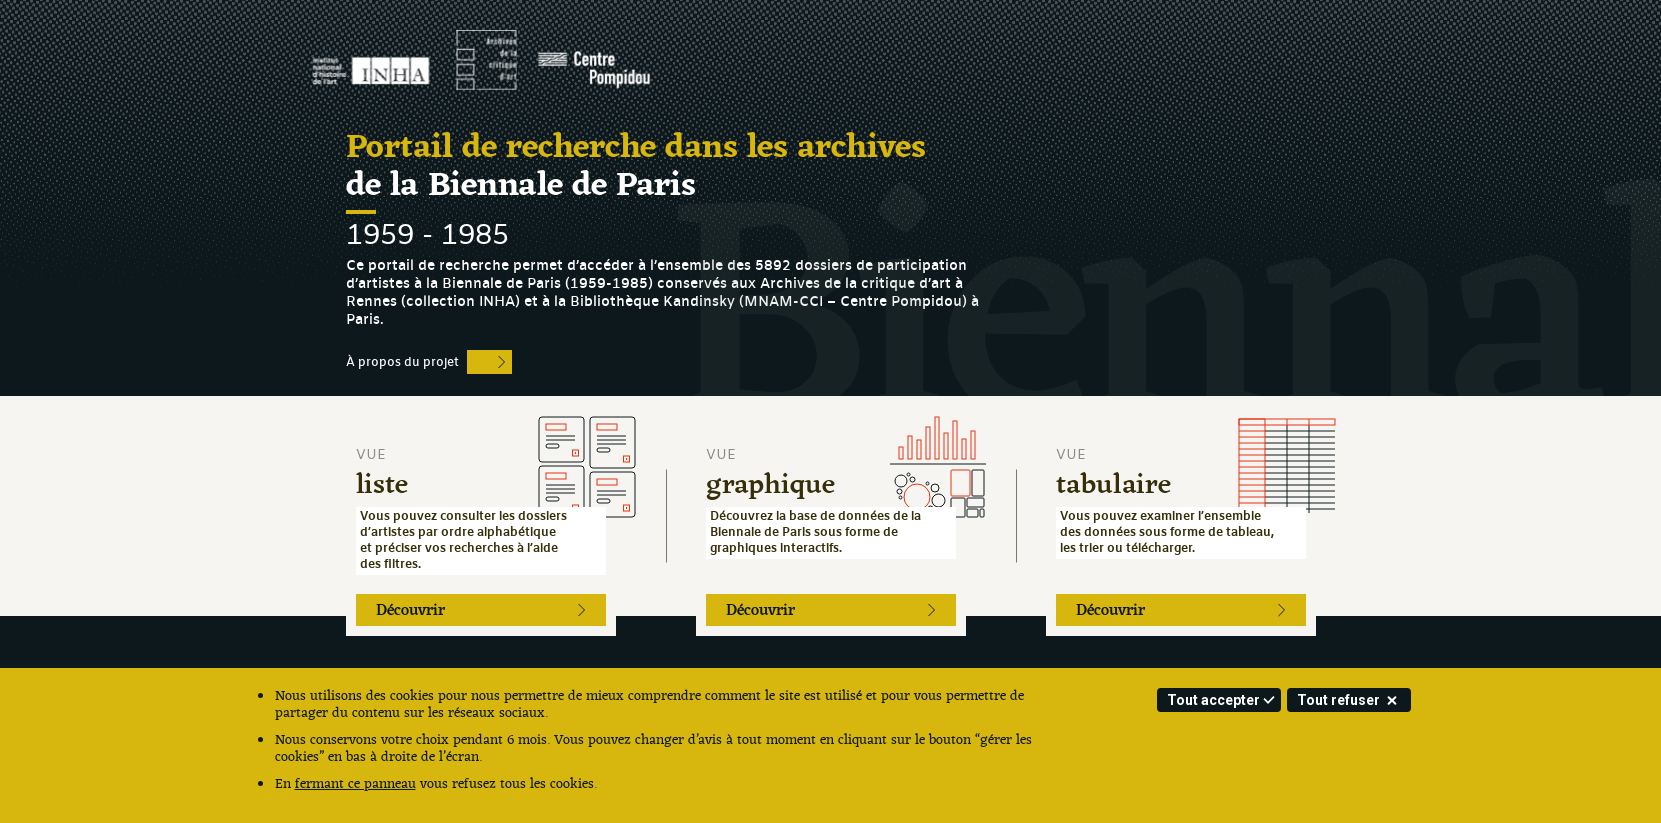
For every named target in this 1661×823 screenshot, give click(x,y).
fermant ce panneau (355, 784)
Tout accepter (1213, 700)
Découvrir (410, 611)
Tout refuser (1338, 700)
